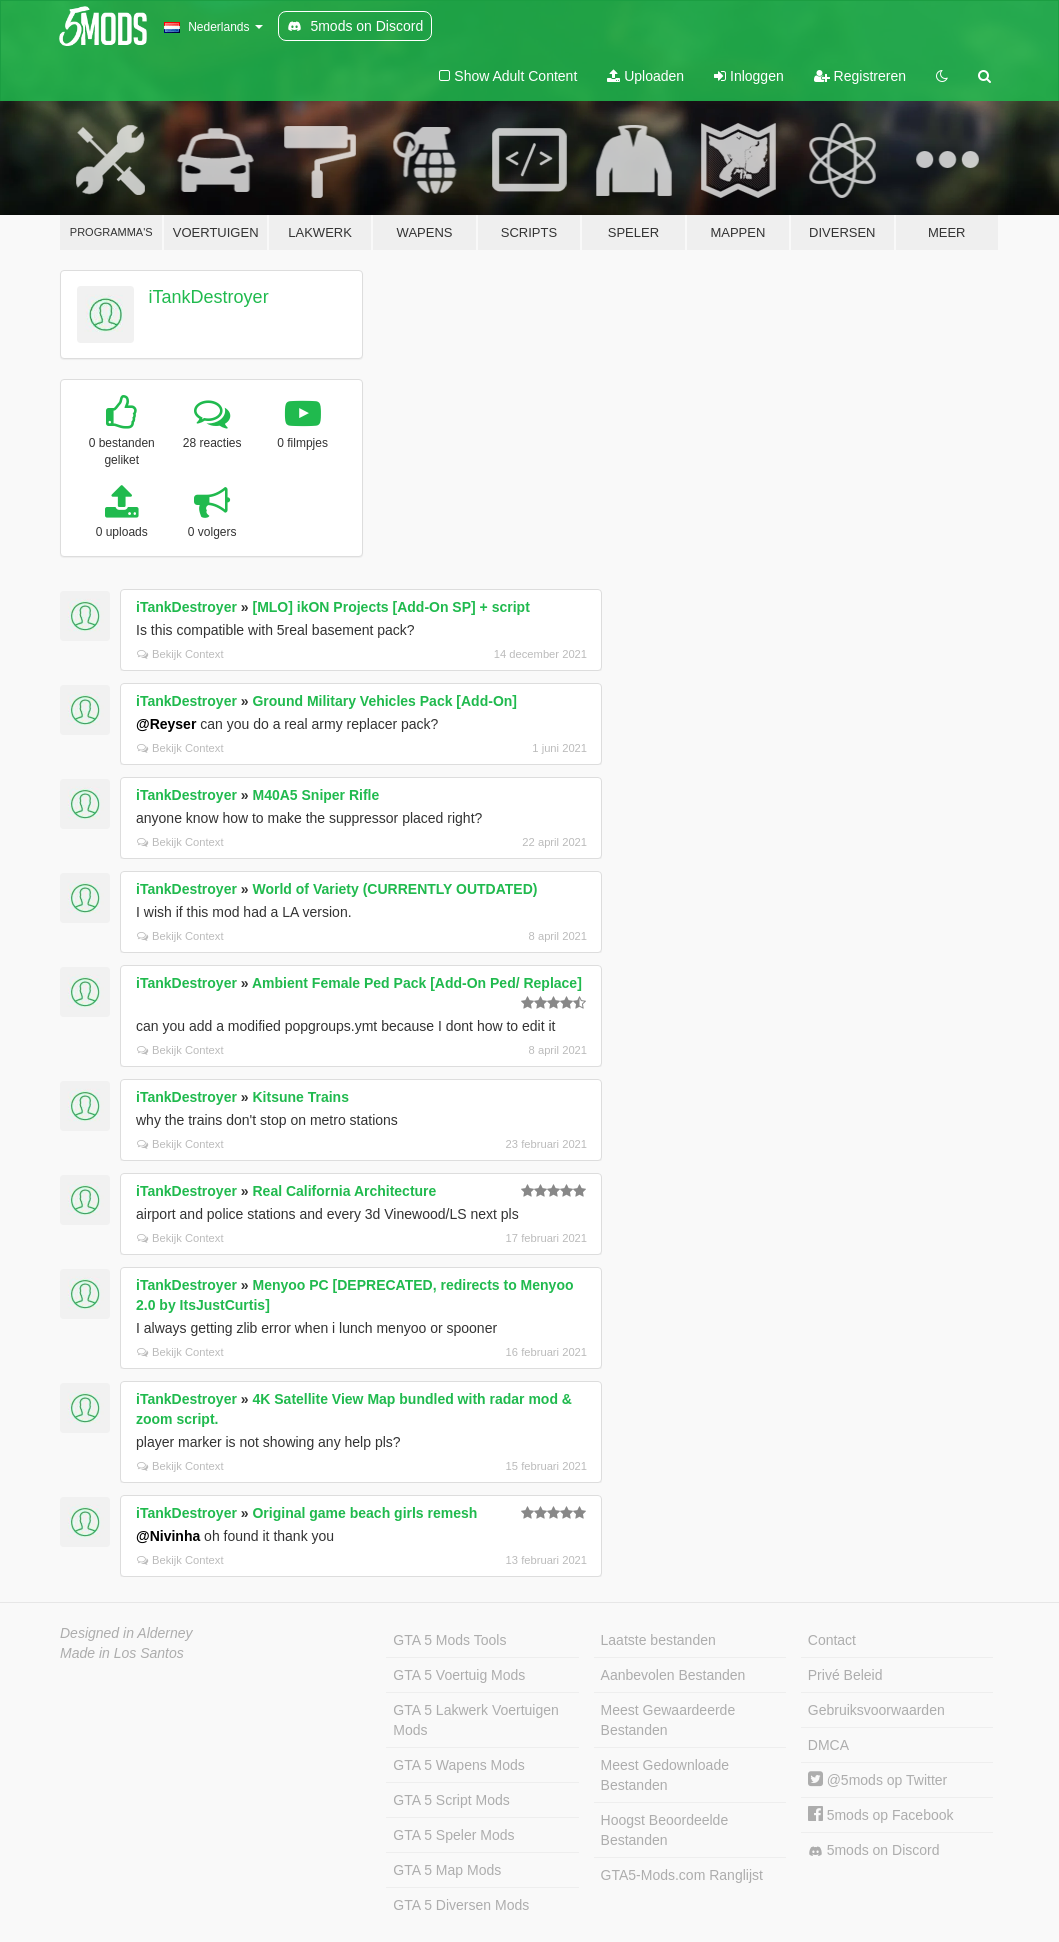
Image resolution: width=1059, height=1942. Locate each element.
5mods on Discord (874, 1850)
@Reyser (166, 724)
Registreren (860, 76)
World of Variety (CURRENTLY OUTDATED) (394, 889)
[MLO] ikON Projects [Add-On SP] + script (390, 607)
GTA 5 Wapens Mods (459, 1765)
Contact (832, 1640)
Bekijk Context (180, 654)
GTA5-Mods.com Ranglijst (682, 1875)
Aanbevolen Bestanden (673, 1675)
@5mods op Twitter (877, 1780)
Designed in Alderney (126, 1633)
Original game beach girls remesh (364, 1513)
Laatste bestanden (658, 1640)
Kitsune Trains (300, 1097)
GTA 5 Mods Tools (449, 1640)
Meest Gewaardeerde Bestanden (668, 1720)
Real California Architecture (344, 1191)
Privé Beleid (845, 1675)
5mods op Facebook (881, 1815)
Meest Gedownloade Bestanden (665, 1775)
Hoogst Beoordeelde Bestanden (665, 1830)
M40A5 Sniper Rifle (315, 795)
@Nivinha (168, 1536)
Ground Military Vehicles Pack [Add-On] (384, 701)
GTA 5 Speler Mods (453, 1835)
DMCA (828, 1745)
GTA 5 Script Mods (451, 1800)
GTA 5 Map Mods (447, 1870)
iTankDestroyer (209, 297)
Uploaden (645, 76)
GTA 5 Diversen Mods (461, 1905)
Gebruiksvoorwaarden (876, 1710)
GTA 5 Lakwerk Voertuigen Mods (476, 1720)
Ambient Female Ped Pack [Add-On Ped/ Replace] (417, 983)
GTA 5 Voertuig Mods (459, 1675)
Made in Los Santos (122, 1653)
